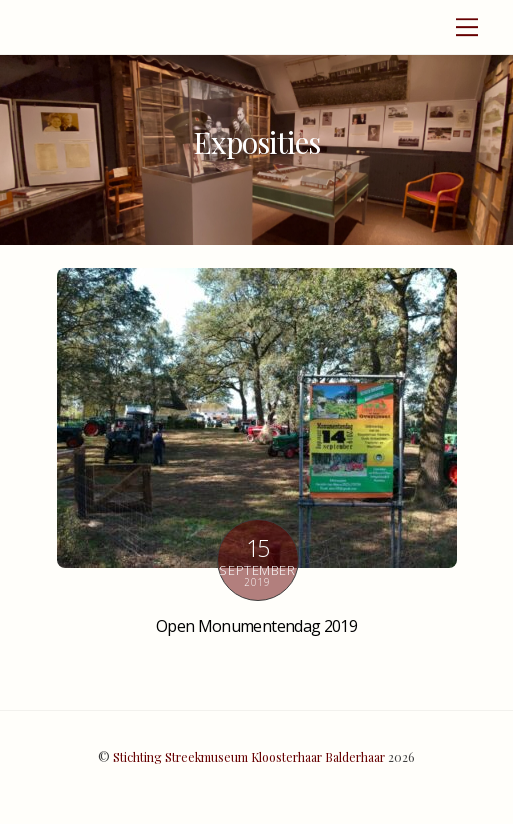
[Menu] (467, 27)
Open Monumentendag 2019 (256, 626)
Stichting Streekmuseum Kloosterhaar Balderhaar (249, 757)
